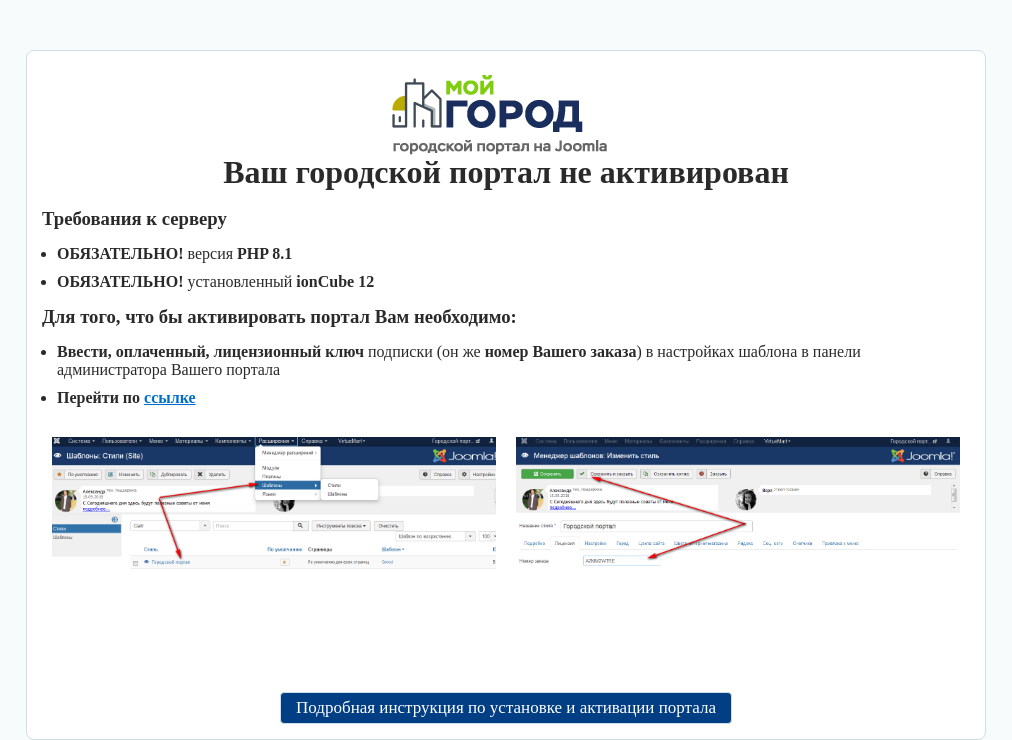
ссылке (170, 397)
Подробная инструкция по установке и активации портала (506, 707)
